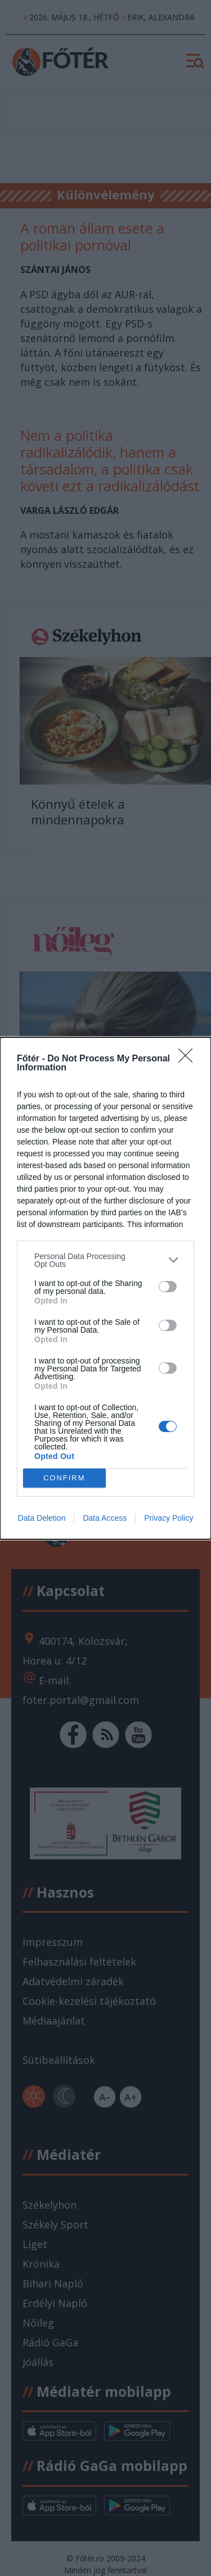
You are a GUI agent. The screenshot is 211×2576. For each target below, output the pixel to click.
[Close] (189, 1059)
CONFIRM (64, 1478)
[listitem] (105, 1260)
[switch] (168, 1286)
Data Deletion (42, 1517)
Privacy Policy (168, 1517)
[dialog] (105, 1288)
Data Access (105, 1517)
